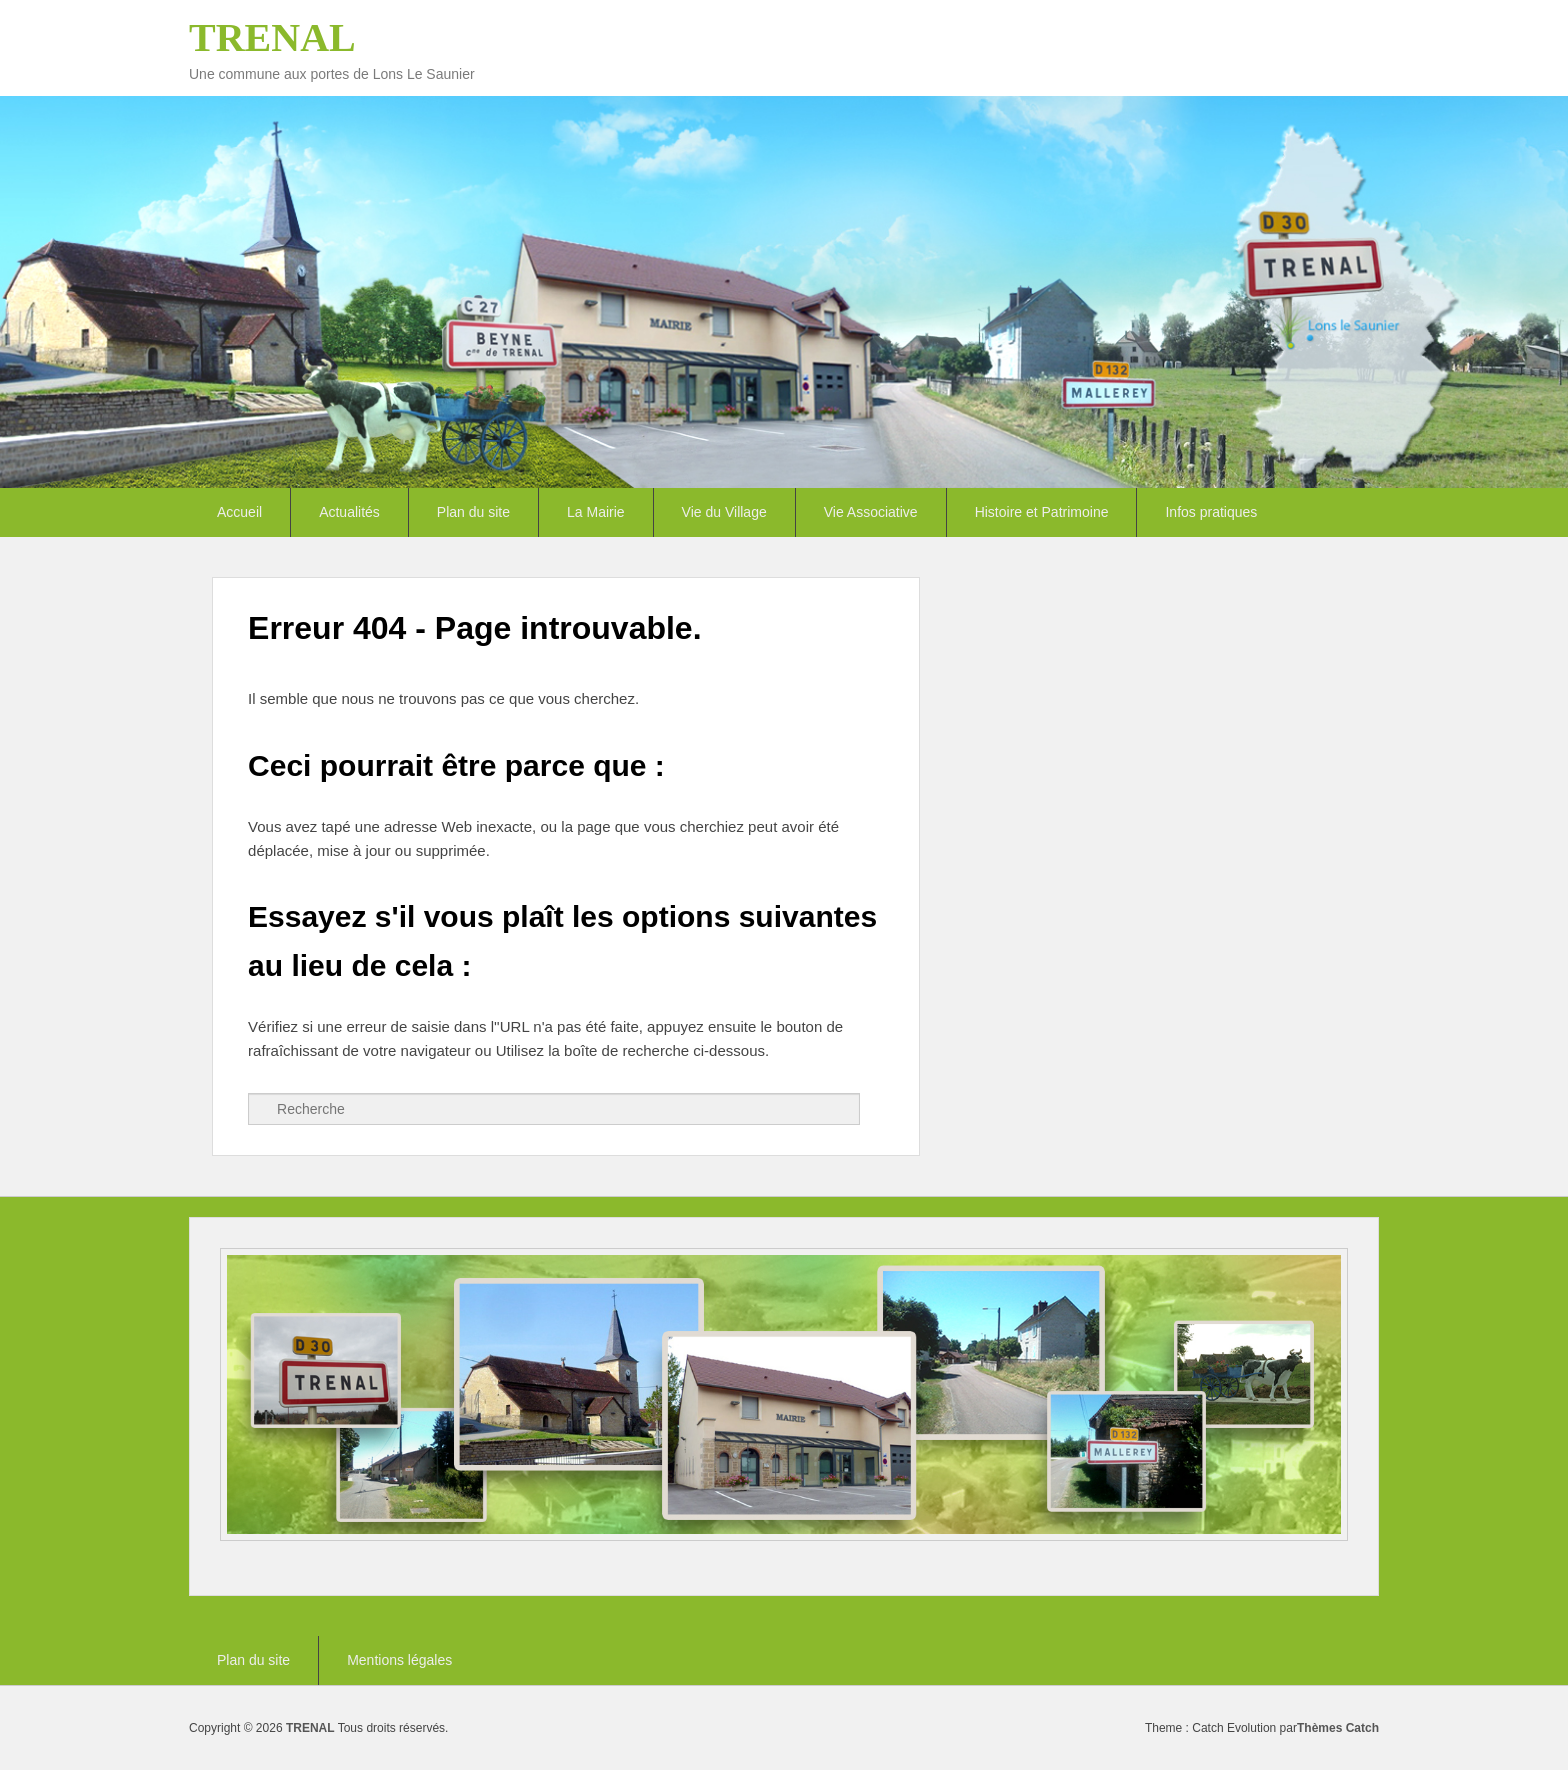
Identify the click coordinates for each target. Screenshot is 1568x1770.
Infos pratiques (1211, 512)
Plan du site (473, 512)
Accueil (239, 512)
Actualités (349, 512)
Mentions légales (399, 1660)
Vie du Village (724, 512)
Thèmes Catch (1338, 1728)
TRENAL (272, 37)
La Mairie (596, 512)
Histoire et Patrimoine (1042, 512)
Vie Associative (871, 512)
